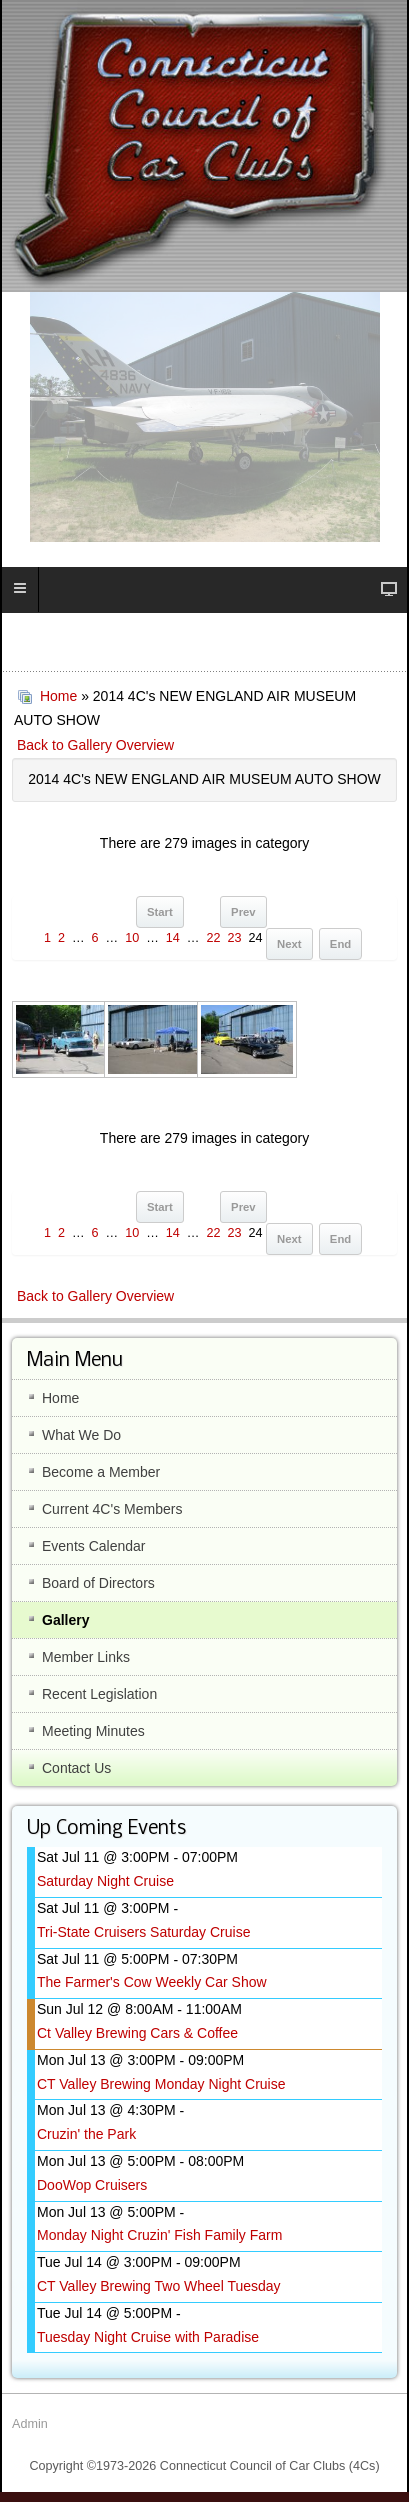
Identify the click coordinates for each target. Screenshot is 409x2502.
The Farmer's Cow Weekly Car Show (152, 1982)
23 (234, 938)
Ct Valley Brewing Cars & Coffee (137, 2033)
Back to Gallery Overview (95, 745)
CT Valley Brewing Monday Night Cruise (161, 2084)
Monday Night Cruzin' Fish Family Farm (159, 2235)
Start (160, 912)
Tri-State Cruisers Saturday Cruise (143, 1932)
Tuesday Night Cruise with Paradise (148, 2337)
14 (173, 938)
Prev (243, 912)
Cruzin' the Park (86, 2134)
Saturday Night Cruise (105, 1881)
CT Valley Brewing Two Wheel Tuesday (159, 2286)
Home (58, 696)
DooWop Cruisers (92, 2185)
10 (132, 938)
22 (213, 938)
